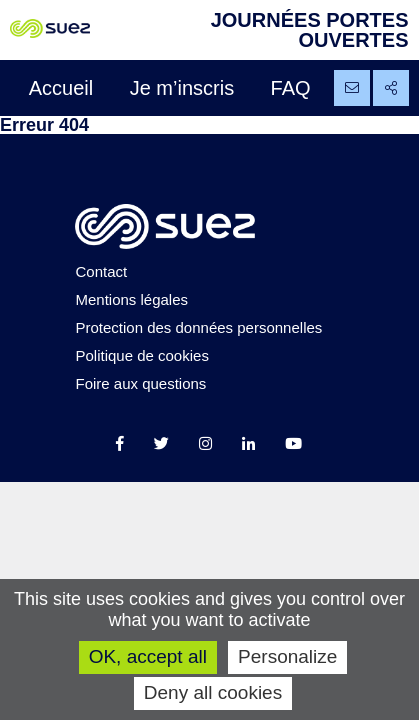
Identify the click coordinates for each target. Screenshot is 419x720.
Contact (101, 271)
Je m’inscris (182, 88)
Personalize (287, 656)
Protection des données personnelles (198, 327)
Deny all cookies (213, 692)
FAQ (291, 88)
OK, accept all (148, 656)
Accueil (61, 88)
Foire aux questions (140, 383)
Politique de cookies (141, 355)
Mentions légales (131, 299)
